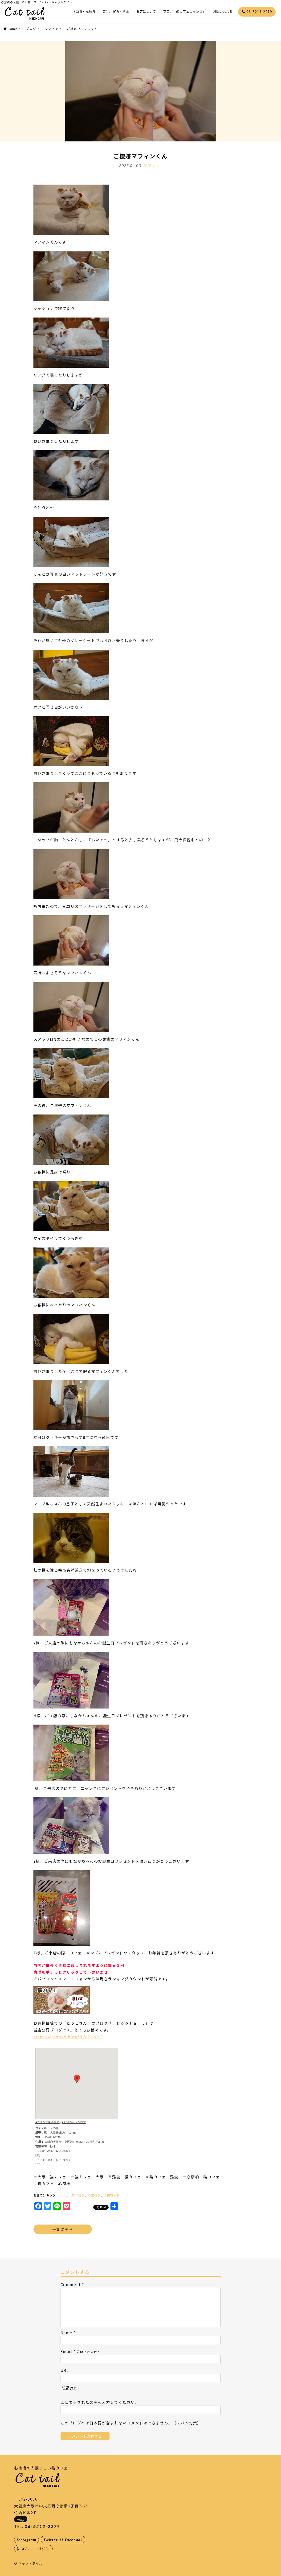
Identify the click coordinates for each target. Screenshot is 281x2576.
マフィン (151, 165)
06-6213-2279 (257, 11)
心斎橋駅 (94, 2195)
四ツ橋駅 (78, 2195)
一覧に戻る (62, 2229)
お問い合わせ (223, 11)
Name (66, 2332)
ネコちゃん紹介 (84, 11)
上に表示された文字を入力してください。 (100, 2402)
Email (66, 2351)
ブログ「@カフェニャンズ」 (184, 11)
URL (65, 2370)
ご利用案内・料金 (116, 11)
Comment (71, 2284)
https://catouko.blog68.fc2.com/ (67, 2036)
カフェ (64, 2195)
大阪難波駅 (112, 2195)
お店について (146, 11)
